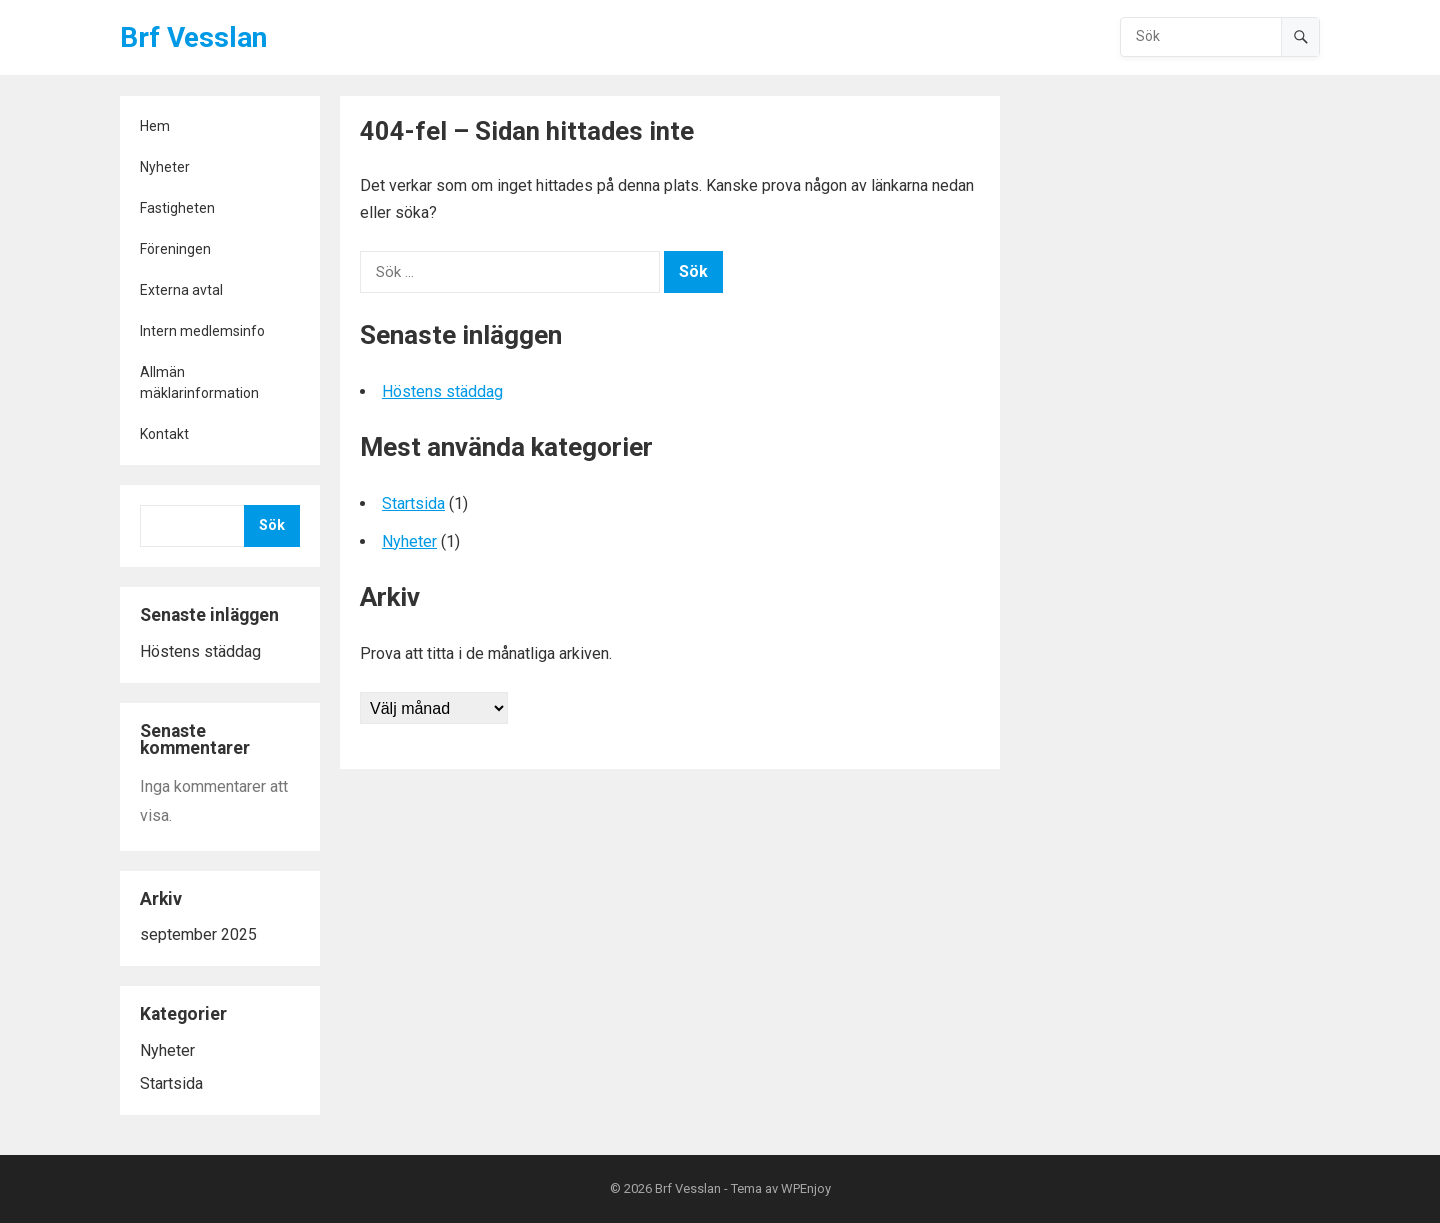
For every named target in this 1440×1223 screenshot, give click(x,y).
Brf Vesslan (193, 37)
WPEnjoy (806, 1188)
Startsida (171, 1083)
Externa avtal (181, 290)
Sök (272, 525)
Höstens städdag (200, 651)
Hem (155, 126)
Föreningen (175, 249)
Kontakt (164, 434)
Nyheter (165, 167)
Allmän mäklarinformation (199, 382)
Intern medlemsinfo (202, 331)
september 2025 (198, 934)
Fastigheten (177, 208)
